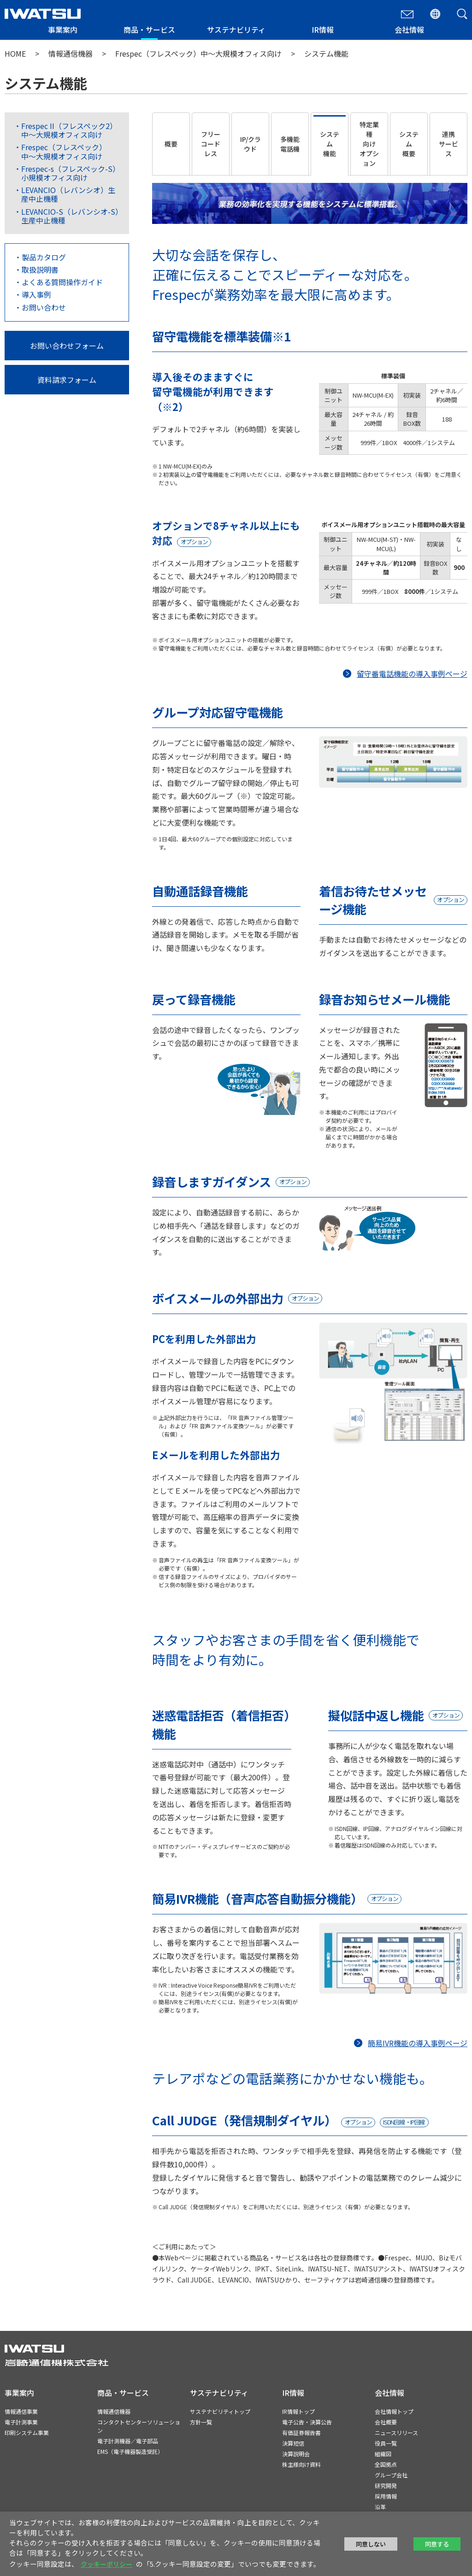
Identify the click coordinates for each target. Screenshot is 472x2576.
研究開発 (386, 2485)
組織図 (383, 2454)
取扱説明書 (40, 269)
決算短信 (293, 2443)
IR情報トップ (298, 2411)
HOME (15, 53)
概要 (171, 143)
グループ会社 (391, 2475)
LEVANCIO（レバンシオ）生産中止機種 (68, 194)
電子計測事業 (21, 2422)
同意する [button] (437, 2544)
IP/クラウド (250, 144)
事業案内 (62, 29)
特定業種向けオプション (369, 144)
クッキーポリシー (106, 2564)
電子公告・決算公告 (307, 2422)
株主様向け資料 (301, 2464)
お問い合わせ (44, 307)
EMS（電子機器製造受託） (130, 2451)
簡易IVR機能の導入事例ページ (417, 2042)
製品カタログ (44, 257)
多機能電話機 (290, 144)
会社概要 (386, 2422)
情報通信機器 (70, 53)
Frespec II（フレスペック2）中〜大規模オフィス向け (69, 130)
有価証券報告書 (301, 2432)
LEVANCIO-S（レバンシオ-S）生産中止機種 (70, 216)
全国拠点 (386, 2464)
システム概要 (409, 143)
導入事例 (36, 294)
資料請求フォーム (66, 379)
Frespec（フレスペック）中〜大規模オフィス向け (198, 53)
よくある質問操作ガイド (62, 282)
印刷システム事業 (27, 2432)
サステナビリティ (236, 29)
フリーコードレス (210, 143)
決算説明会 (296, 2454)
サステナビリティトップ (220, 2411)
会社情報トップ (394, 2411)
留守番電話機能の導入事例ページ (412, 673)
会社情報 (409, 29)
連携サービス (448, 143)
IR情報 (323, 29)
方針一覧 (201, 2422)
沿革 (380, 2507)
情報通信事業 (21, 2411)
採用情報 (386, 2496)
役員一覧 (386, 2443)
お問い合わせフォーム (67, 345)
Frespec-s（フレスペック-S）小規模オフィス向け (70, 173)
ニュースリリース (396, 2432)
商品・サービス (149, 29)
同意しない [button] (371, 2544)
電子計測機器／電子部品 (127, 2441)
